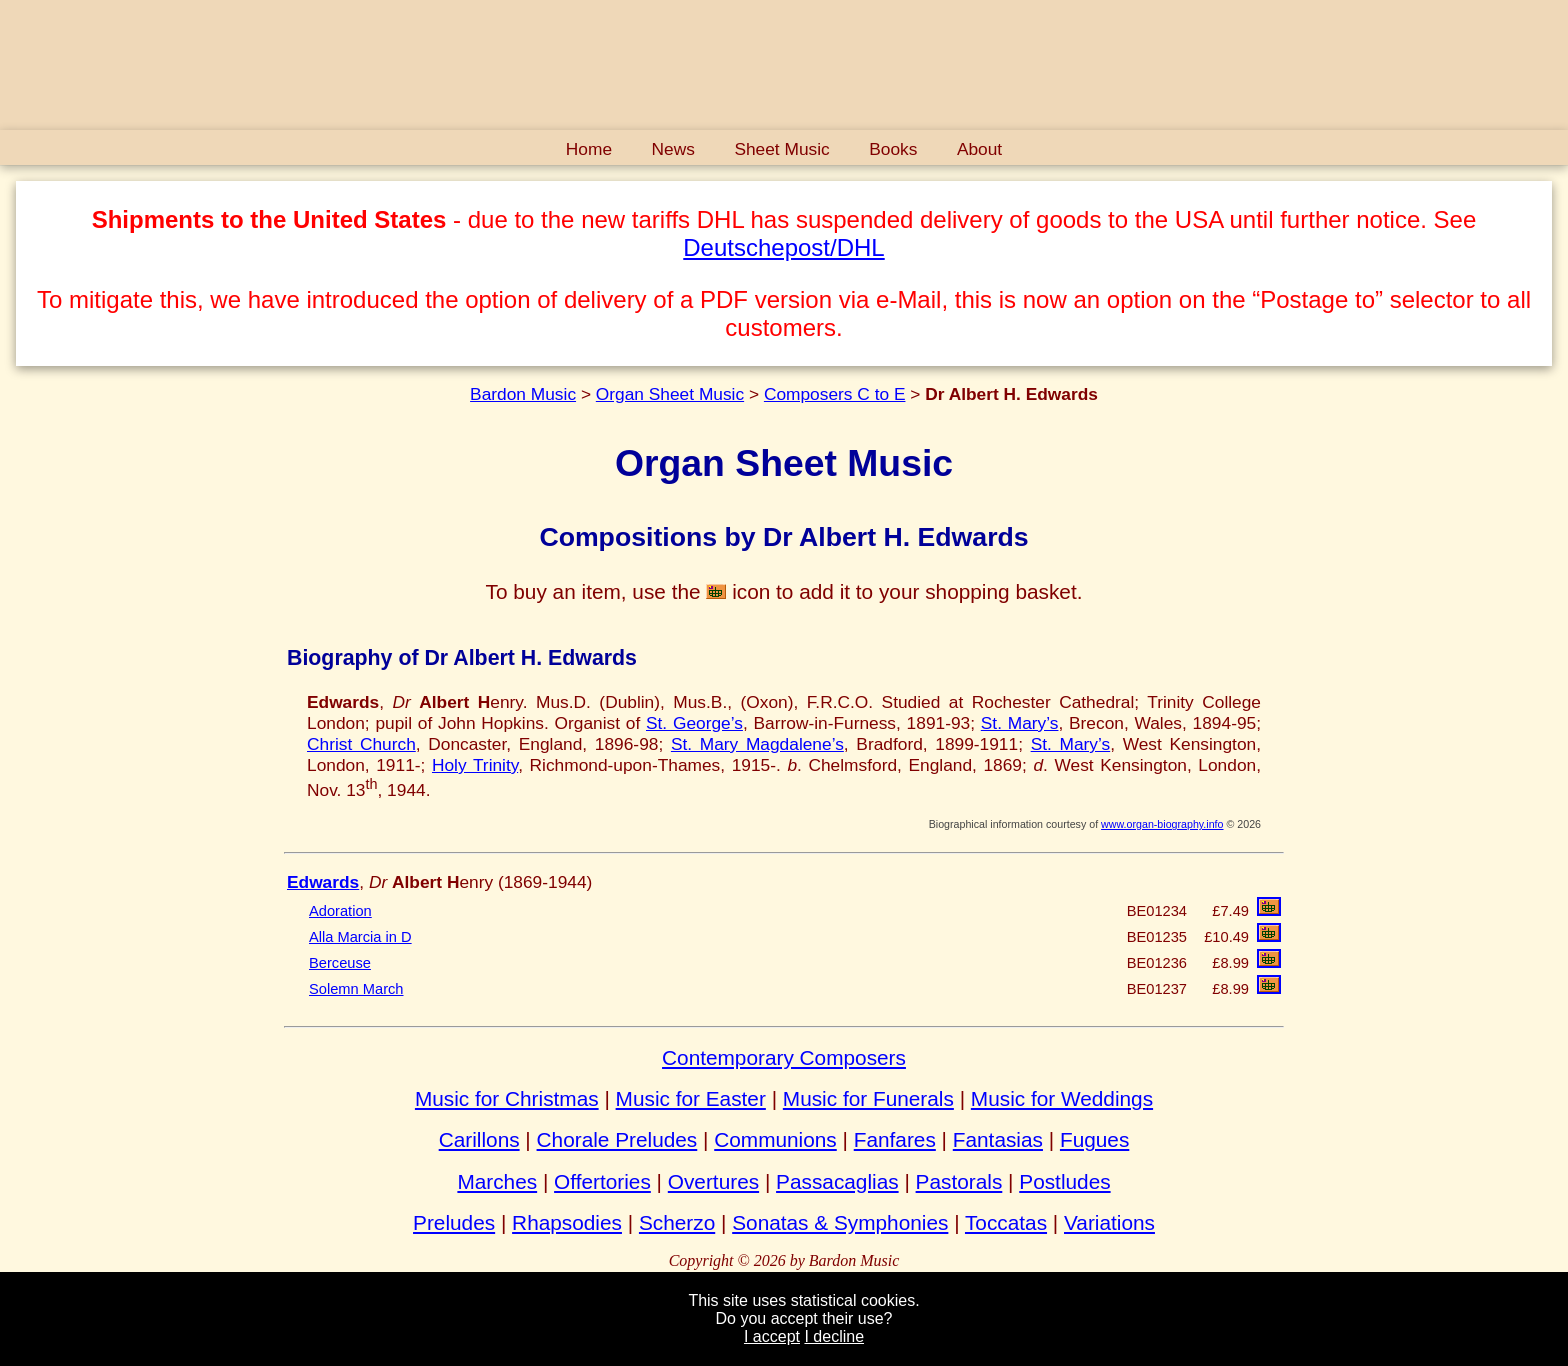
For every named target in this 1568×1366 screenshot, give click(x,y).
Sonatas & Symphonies (840, 1222)
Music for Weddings (1062, 1098)
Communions (775, 1139)
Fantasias (998, 1139)
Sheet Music (781, 149)
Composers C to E (835, 394)
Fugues (1094, 1139)
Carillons (479, 1139)
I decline (834, 1336)
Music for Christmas (507, 1098)
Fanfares (895, 1139)
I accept (772, 1336)
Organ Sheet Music (670, 394)
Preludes (454, 1222)
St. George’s (694, 723)
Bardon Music (523, 394)
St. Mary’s (1020, 723)
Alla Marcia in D (360, 937)
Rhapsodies (567, 1222)
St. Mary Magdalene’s (757, 744)
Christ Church (361, 744)
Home (589, 149)
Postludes (1064, 1181)
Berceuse (340, 963)
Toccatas (1006, 1222)
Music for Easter (691, 1098)
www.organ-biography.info (1162, 824)
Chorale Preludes (617, 1139)
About (979, 149)
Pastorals (959, 1181)
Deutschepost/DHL (783, 247)
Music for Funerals (868, 1098)
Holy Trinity (475, 765)
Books (893, 149)
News (673, 149)
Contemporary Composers (784, 1057)
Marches (497, 1181)
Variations (1109, 1222)
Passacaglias (837, 1181)
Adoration (340, 911)
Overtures (713, 1181)
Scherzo (677, 1222)
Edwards (323, 882)
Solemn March (356, 989)
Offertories (602, 1181)
